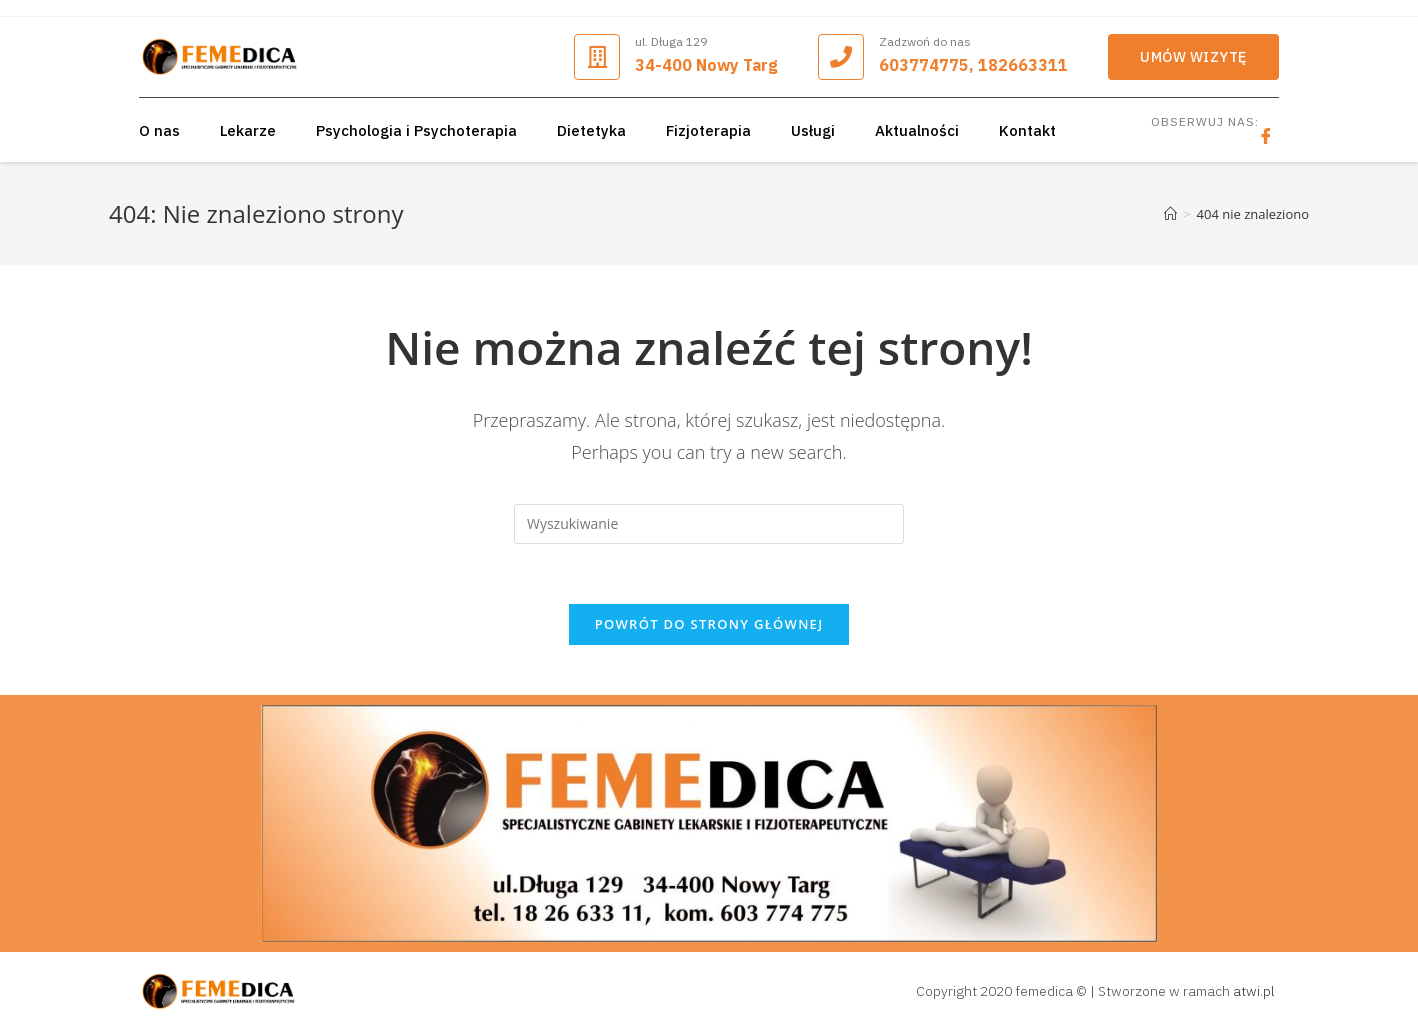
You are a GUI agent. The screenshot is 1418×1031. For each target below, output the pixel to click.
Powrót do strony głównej (709, 624)
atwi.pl (1254, 991)
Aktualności (917, 130)
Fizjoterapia (708, 130)
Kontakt (1027, 130)
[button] (1193, 57)
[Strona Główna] (1170, 214)
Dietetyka (591, 130)
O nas (159, 130)
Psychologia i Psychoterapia (416, 130)
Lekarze (248, 130)
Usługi (813, 130)
